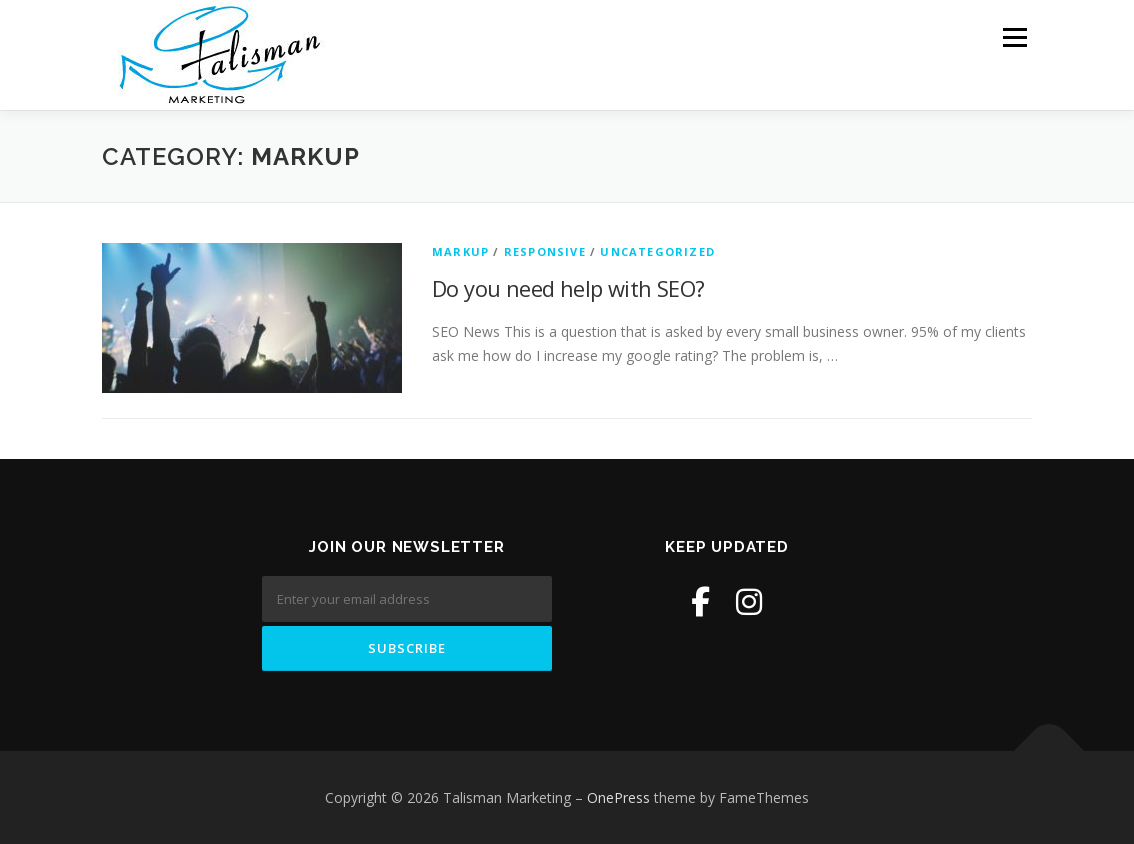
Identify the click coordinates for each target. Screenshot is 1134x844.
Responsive (545, 251)
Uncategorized (657, 251)
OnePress (618, 797)
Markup (460, 251)
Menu (1014, 37)
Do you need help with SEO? (568, 288)
